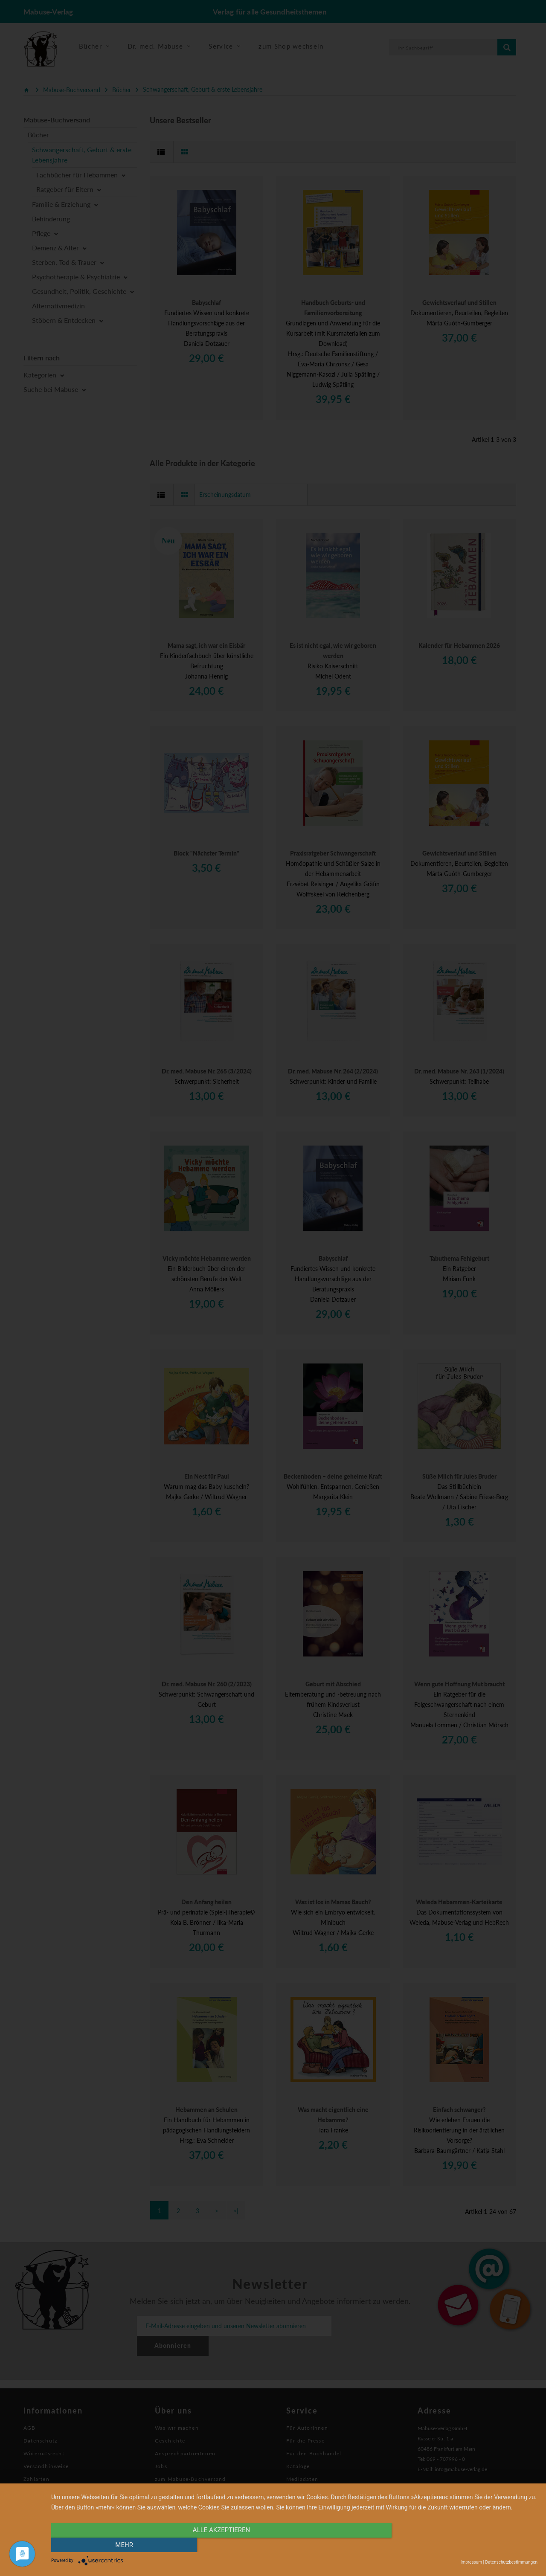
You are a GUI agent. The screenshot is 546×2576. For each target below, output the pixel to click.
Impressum (471, 2562)
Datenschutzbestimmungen (511, 2562)
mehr (464, 2545)
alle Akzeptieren (221, 2545)
